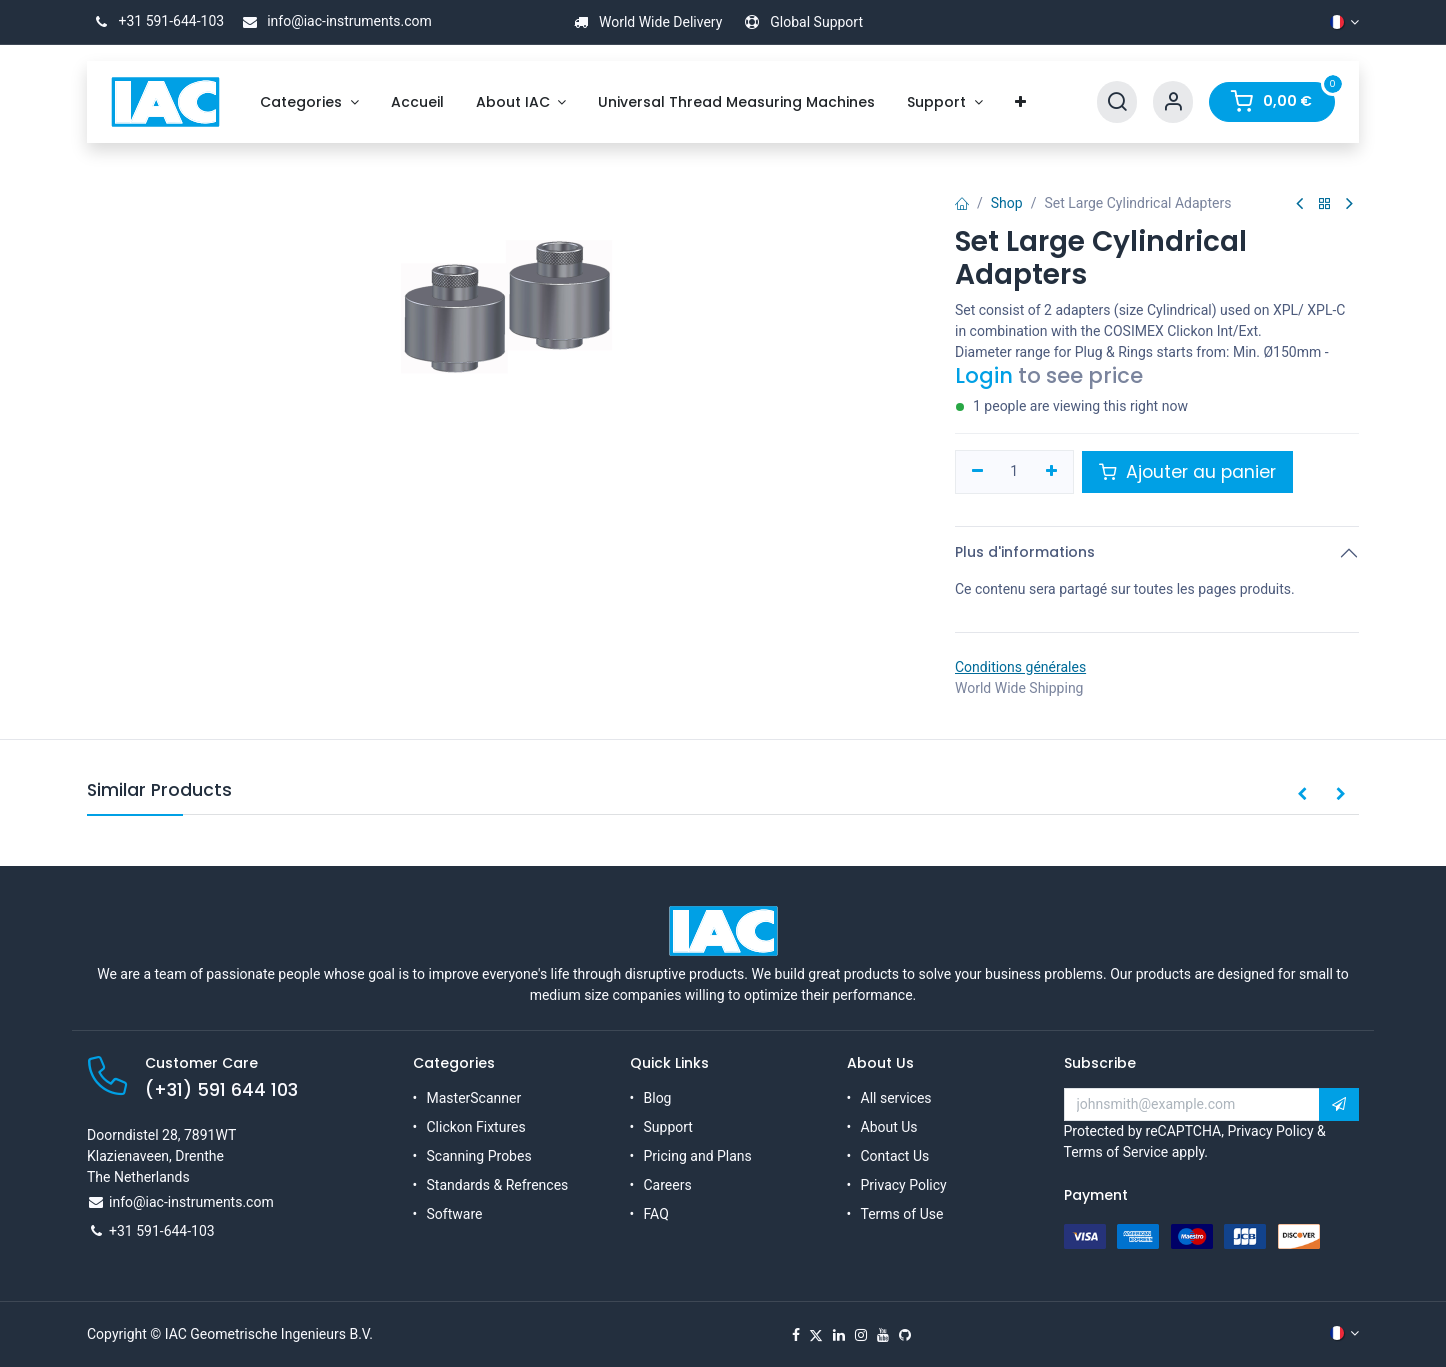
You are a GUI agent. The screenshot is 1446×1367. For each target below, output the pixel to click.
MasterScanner (474, 1098)
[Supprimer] (977, 472)
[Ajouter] (1051, 472)
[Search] (1117, 102)
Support (668, 1127)
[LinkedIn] (839, 1335)
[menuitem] (309, 102)
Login (984, 375)
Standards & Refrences (498, 1185)
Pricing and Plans (698, 1156)
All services (896, 1098)
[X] (816, 1335)
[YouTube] (883, 1335)
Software (455, 1214)
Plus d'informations (1025, 552)
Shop (1007, 203)
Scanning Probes (479, 1156)
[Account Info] (1173, 102)
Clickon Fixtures (476, 1127)
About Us (889, 1127)
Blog (658, 1098)
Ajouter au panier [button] (1187, 472)
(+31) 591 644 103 (221, 1090)
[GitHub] (905, 1335)
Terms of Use (902, 1214)
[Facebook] (796, 1335)
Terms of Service (1116, 1152)
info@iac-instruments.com (334, 21)
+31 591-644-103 (155, 21)
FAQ (656, 1214)
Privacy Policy (904, 1185)
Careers (668, 1185)
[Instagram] (861, 1335)
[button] (1302, 795)
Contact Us (895, 1156)
